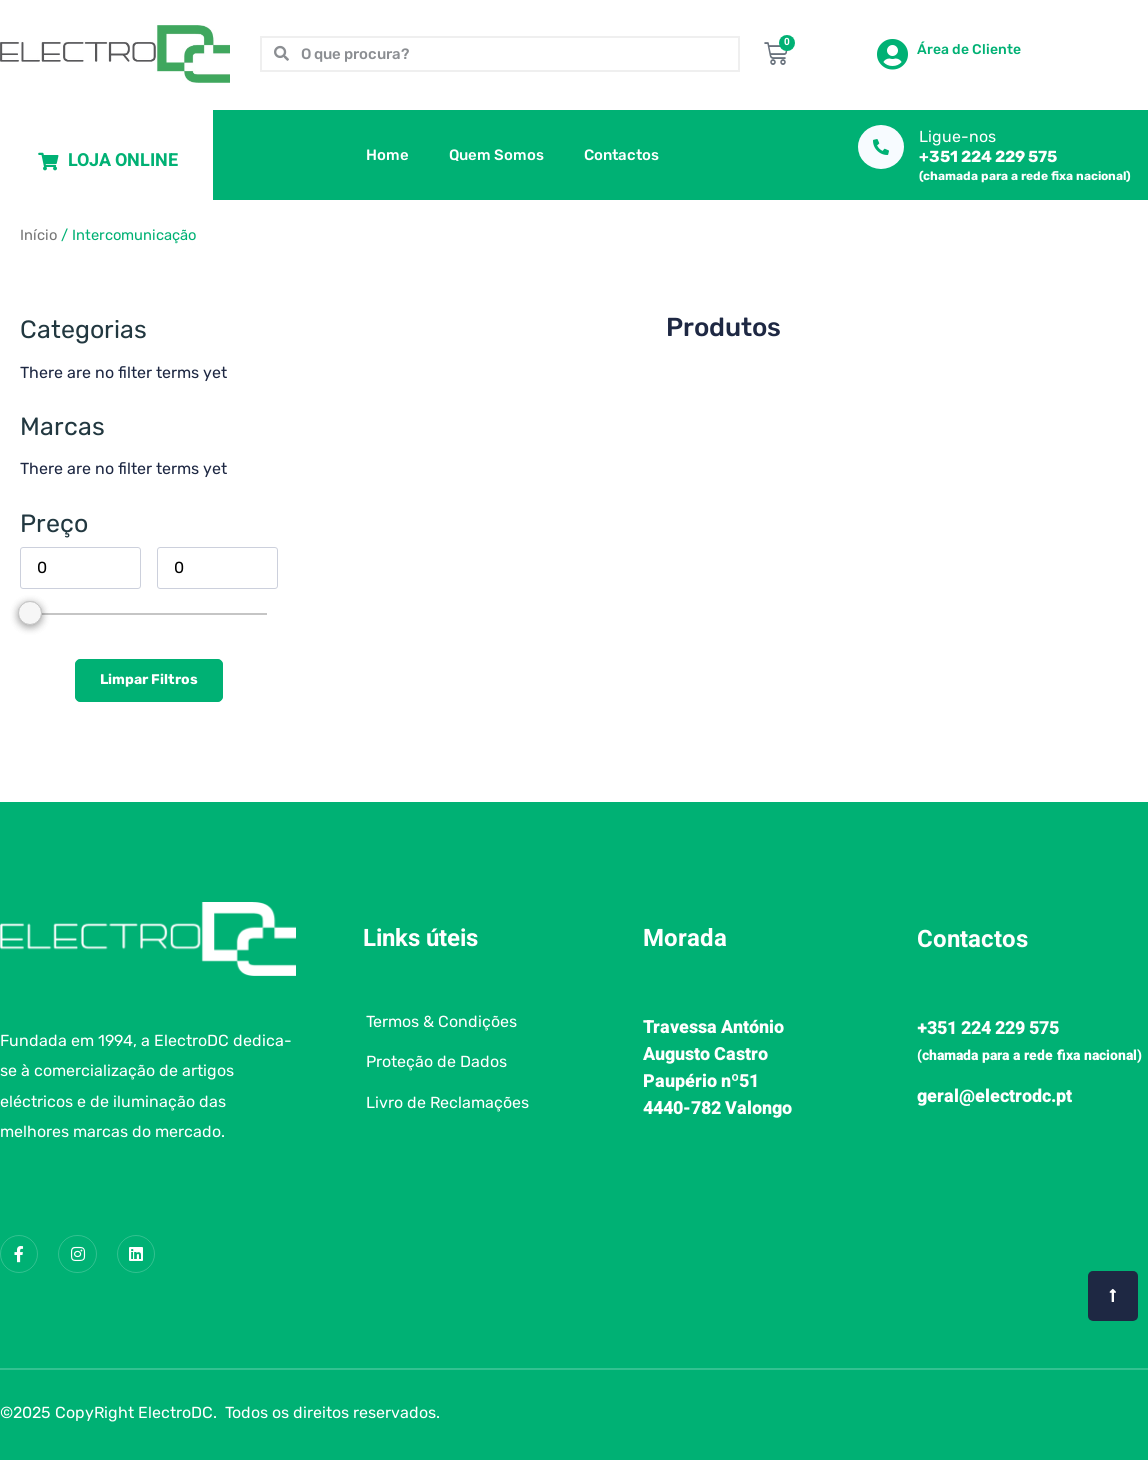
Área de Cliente (969, 49)
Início (38, 235)
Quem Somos (496, 155)
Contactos (621, 155)
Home (387, 155)
